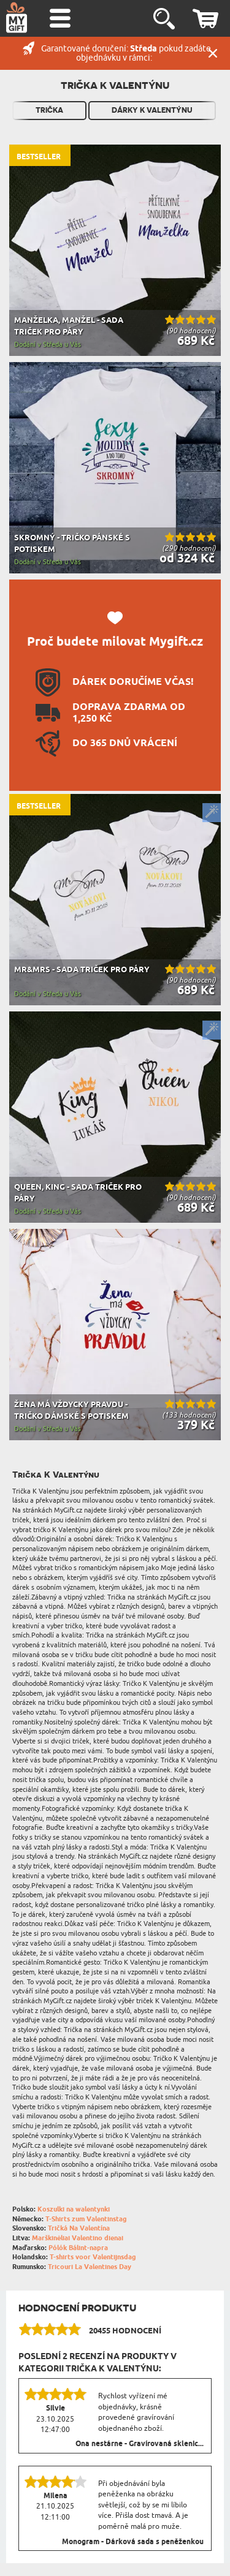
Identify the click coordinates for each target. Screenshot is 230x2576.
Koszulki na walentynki (73, 2209)
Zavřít (213, 53)
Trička (49, 110)
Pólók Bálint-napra (78, 2248)
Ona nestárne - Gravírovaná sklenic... (139, 2444)
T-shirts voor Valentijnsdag (93, 2257)
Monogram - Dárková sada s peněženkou (133, 2542)
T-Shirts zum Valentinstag (86, 2219)
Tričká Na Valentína (79, 2228)
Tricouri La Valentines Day (89, 2267)
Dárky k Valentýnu (152, 110)
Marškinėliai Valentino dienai (77, 2238)
